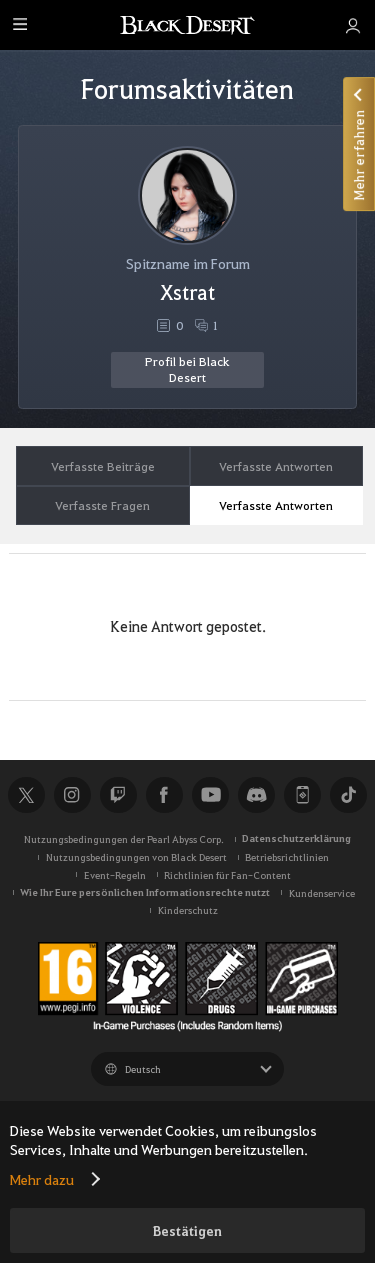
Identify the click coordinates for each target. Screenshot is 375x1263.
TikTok (348, 795)
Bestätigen (187, 1230)
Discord (256, 795)
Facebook (164, 795)
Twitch (118, 795)
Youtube (210, 795)
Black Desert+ (302, 795)
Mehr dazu (42, 1179)
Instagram (72, 795)
